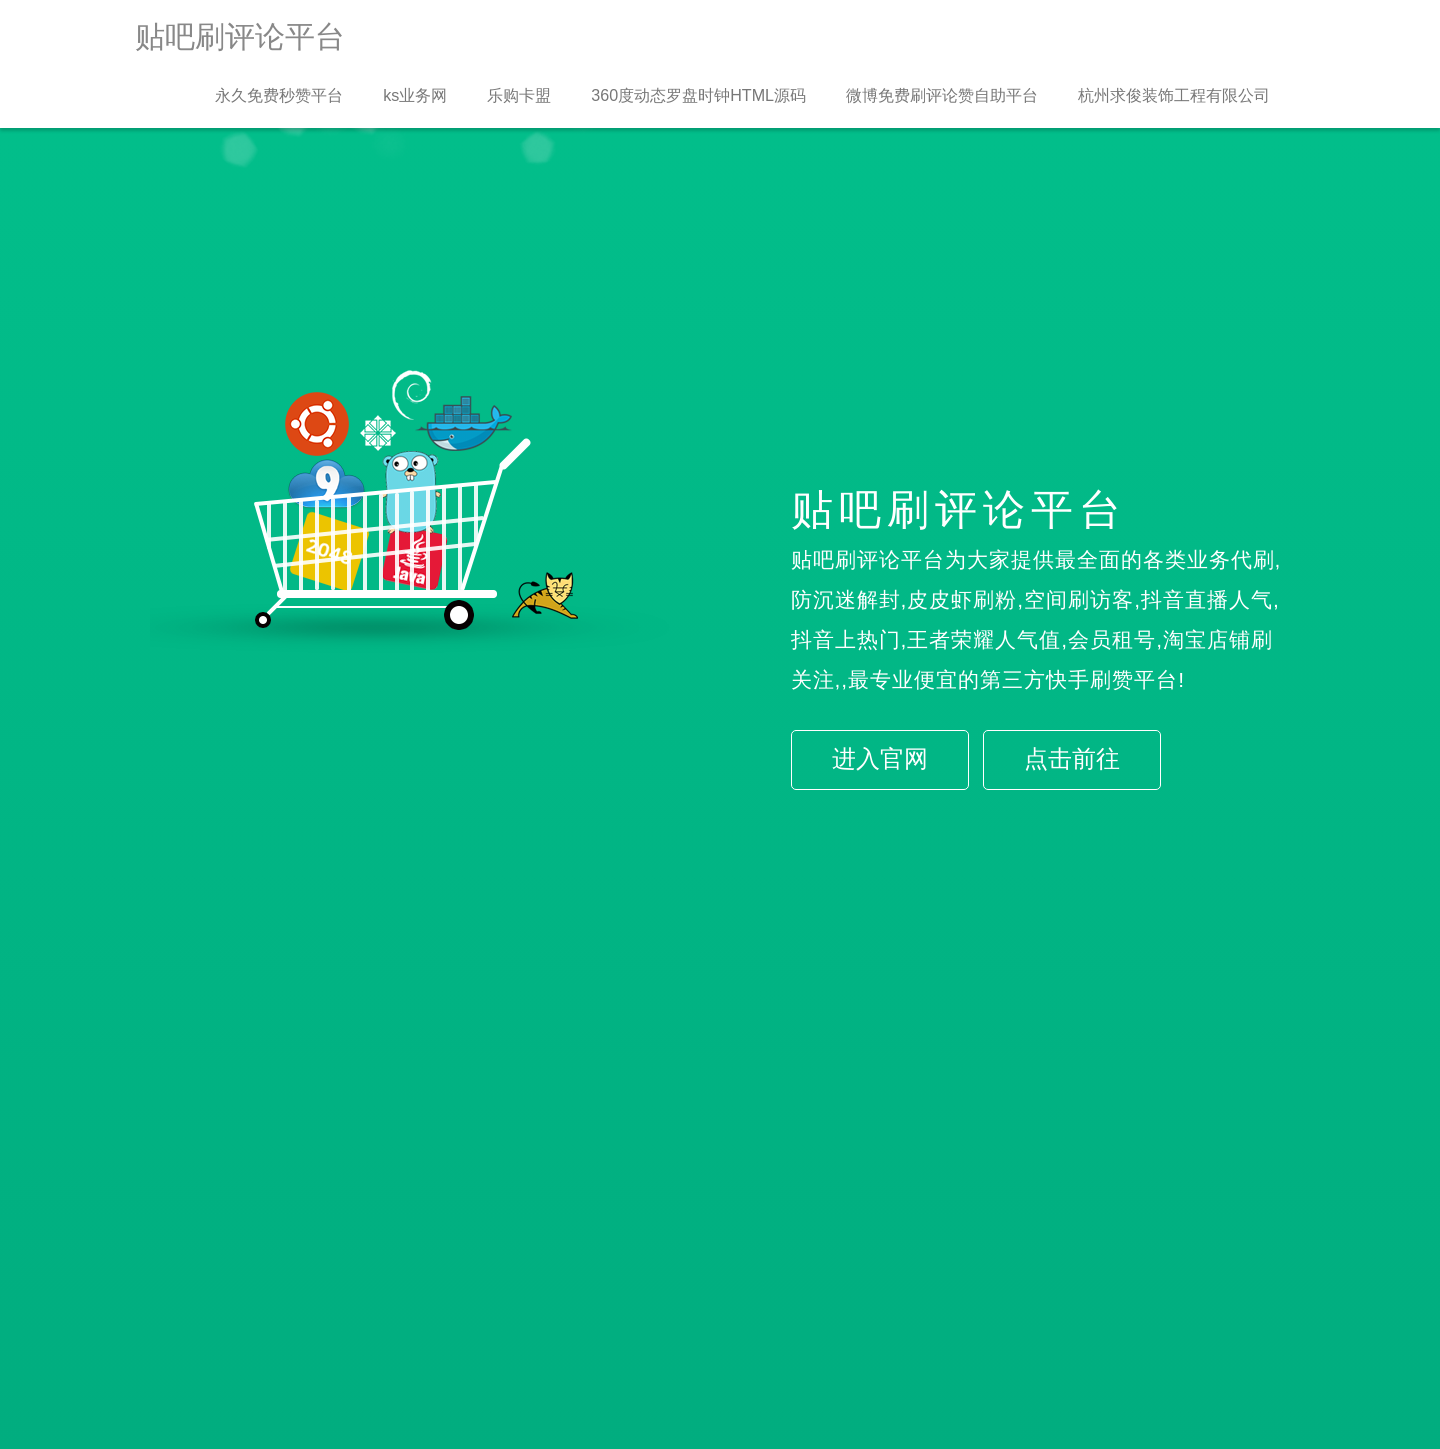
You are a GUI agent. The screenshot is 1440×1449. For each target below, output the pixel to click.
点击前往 (1072, 759)
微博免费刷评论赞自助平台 (942, 95)
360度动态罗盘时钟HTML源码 (698, 95)
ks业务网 (415, 95)
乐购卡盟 (519, 95)
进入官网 (880, 759)
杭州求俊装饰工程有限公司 (1174, 95)
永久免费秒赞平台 (279, 95)
